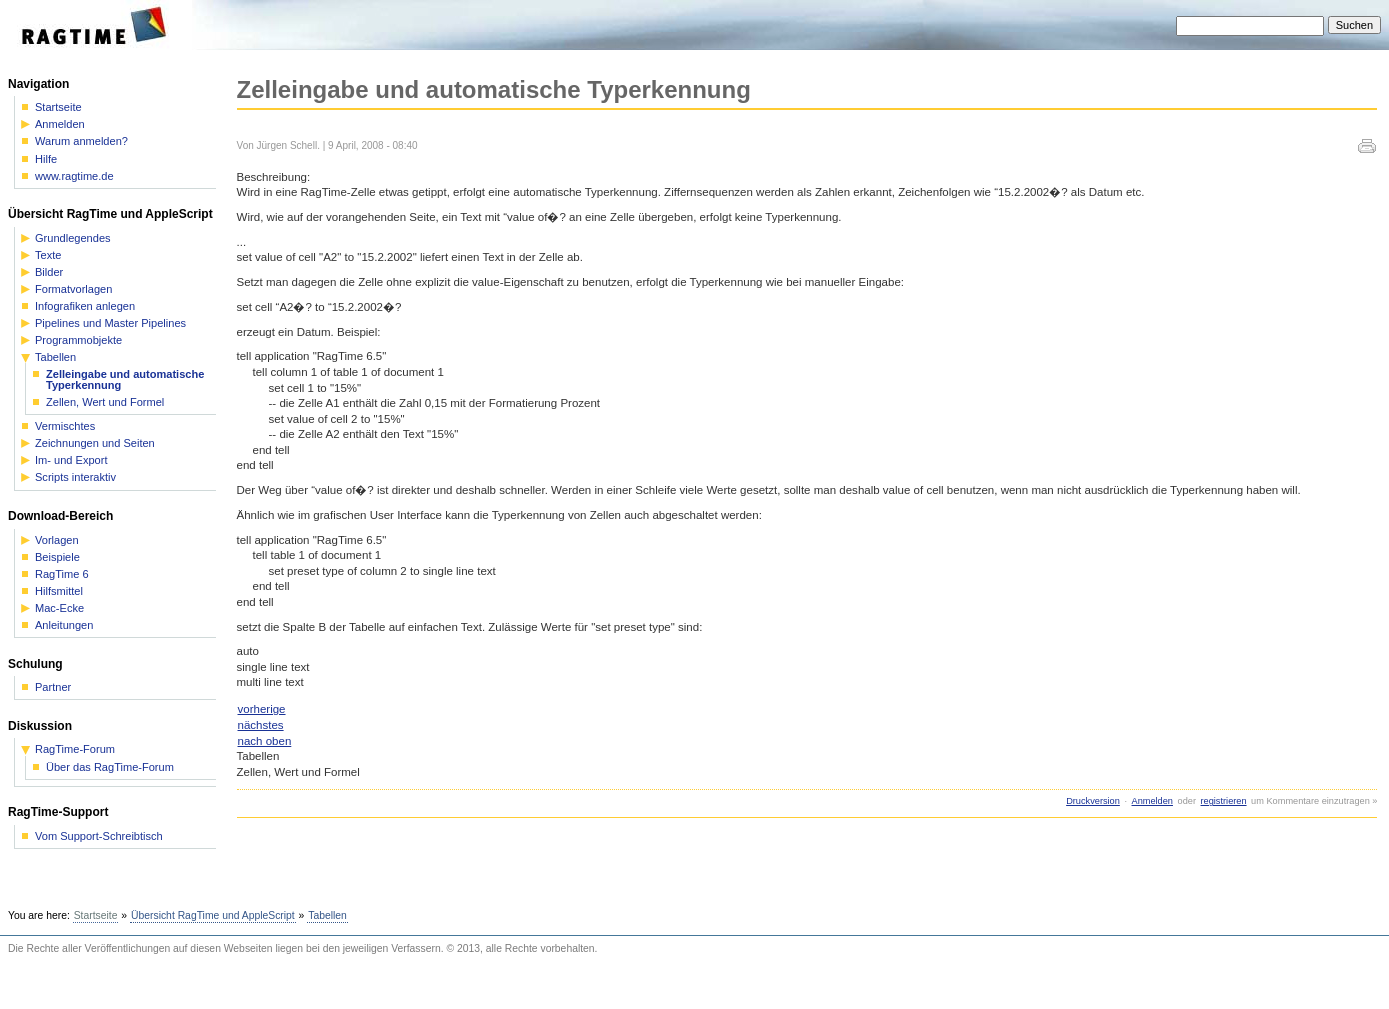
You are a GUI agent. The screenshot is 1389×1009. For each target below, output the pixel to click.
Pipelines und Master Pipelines (110, 323)
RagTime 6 (62, 574)
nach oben (265, 741)
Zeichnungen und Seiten (95, 443)
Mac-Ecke (59, 608)
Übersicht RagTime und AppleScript (213, 915)
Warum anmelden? (81, 141)
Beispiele (57, 557)
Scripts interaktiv (75, 477)
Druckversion (1093, 801)
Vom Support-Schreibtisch (99, 836)
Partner (53, 687)
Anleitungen (64, 625)
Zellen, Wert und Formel (105, 402)
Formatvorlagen (73, 289)
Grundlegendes (73, 238)
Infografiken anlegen (85, 306)
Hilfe (46, 159)
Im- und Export (71, 460)
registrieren (1224, 801)
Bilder (49, 272)
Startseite (58, 107)
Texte (48, 255)
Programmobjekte (78, 340)
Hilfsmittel (59, 591)
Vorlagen (57, 540)
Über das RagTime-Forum (110, 767)
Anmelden (1152, 801)
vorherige (262, 709)
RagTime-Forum (75, 749)
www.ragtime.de (74, 176)
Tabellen (55, 357)
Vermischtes (65, 426)
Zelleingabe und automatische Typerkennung (125, 380)
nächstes (261, 725)
